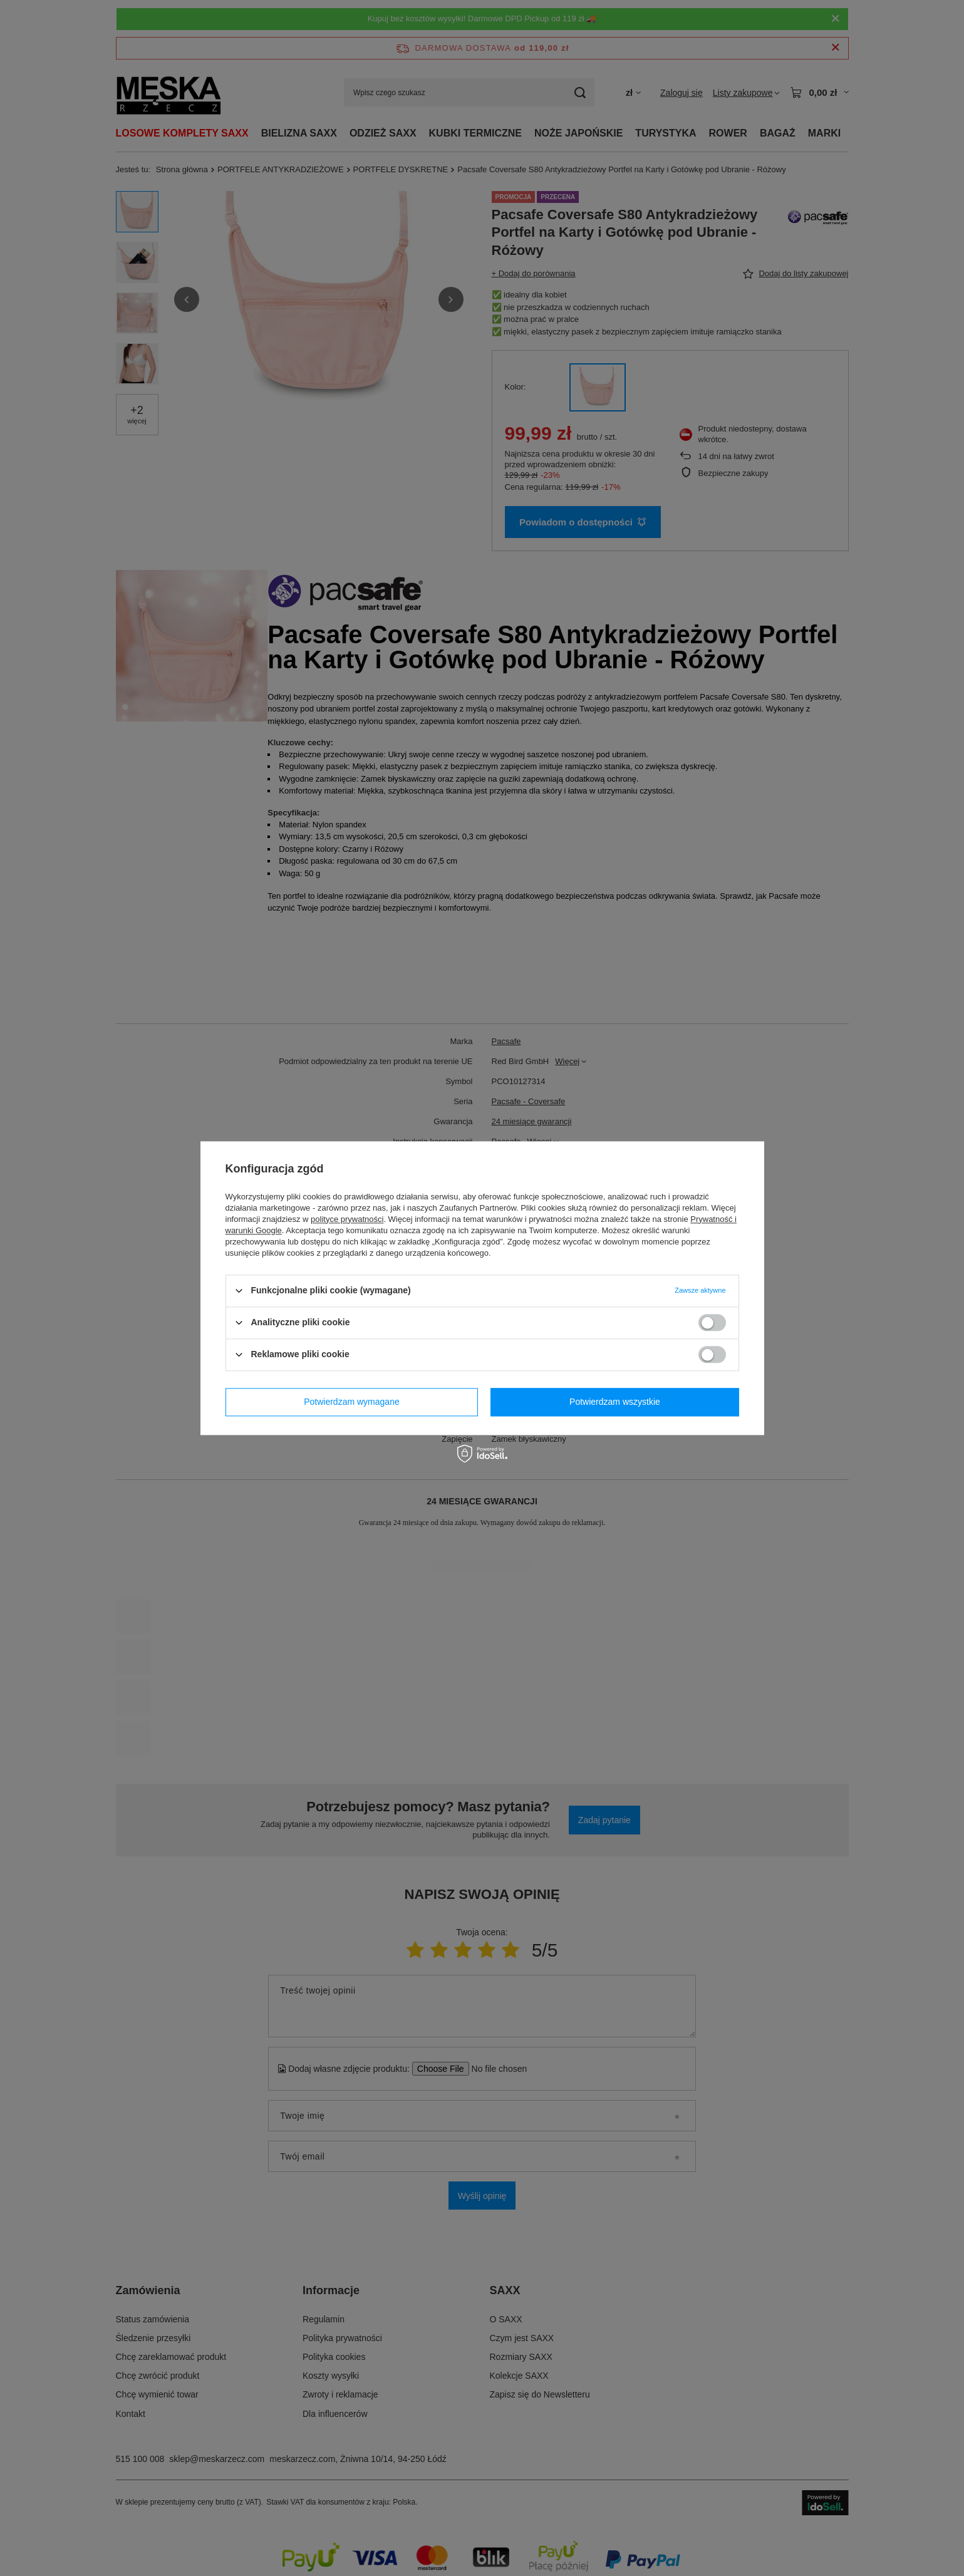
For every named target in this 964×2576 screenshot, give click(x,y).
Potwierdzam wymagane (352, 1402)
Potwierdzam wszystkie (614, 1402)
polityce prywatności (347, 1219)
